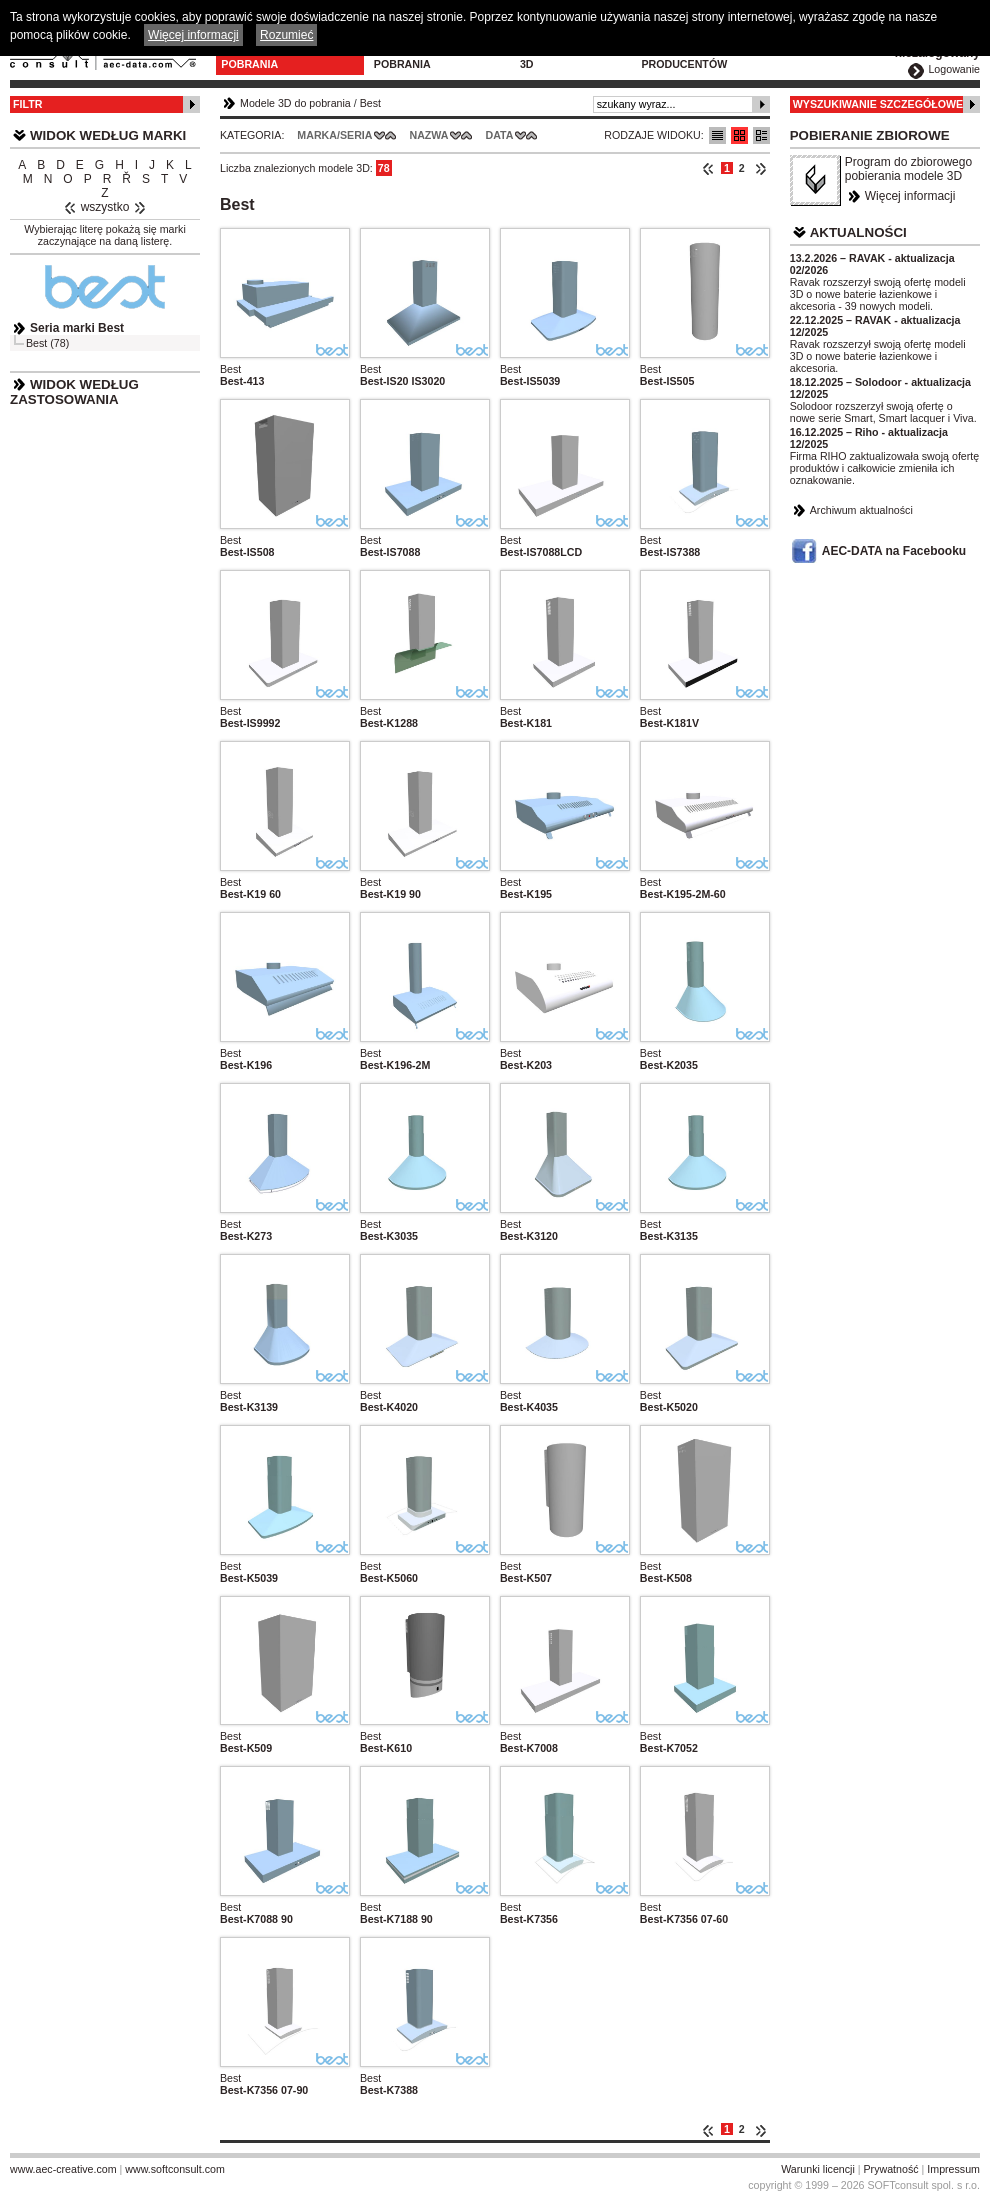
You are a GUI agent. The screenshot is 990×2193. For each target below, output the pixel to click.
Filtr (27, 104)
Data (500, 135)
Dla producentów (684, 58)
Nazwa (428, 135)
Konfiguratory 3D (566, 58)
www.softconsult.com (175, 2169)
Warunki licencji (818, 2169)
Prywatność (891, 2169)
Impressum (953, 2169)
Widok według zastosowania (74, 392)
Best (370, 103)
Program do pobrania (411, 58)
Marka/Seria (334, 135)
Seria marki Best (77, 328)
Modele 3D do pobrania (261, 58)
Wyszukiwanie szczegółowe (878, 104)
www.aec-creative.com (63, 2169)
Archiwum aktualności (861, 510)
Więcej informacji (910, 196)
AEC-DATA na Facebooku (894, 551)
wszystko (105, 207)
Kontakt (789, 52)
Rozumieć (286, 35)
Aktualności (858, 232)
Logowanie (954, 69)
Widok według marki (108, 135)
